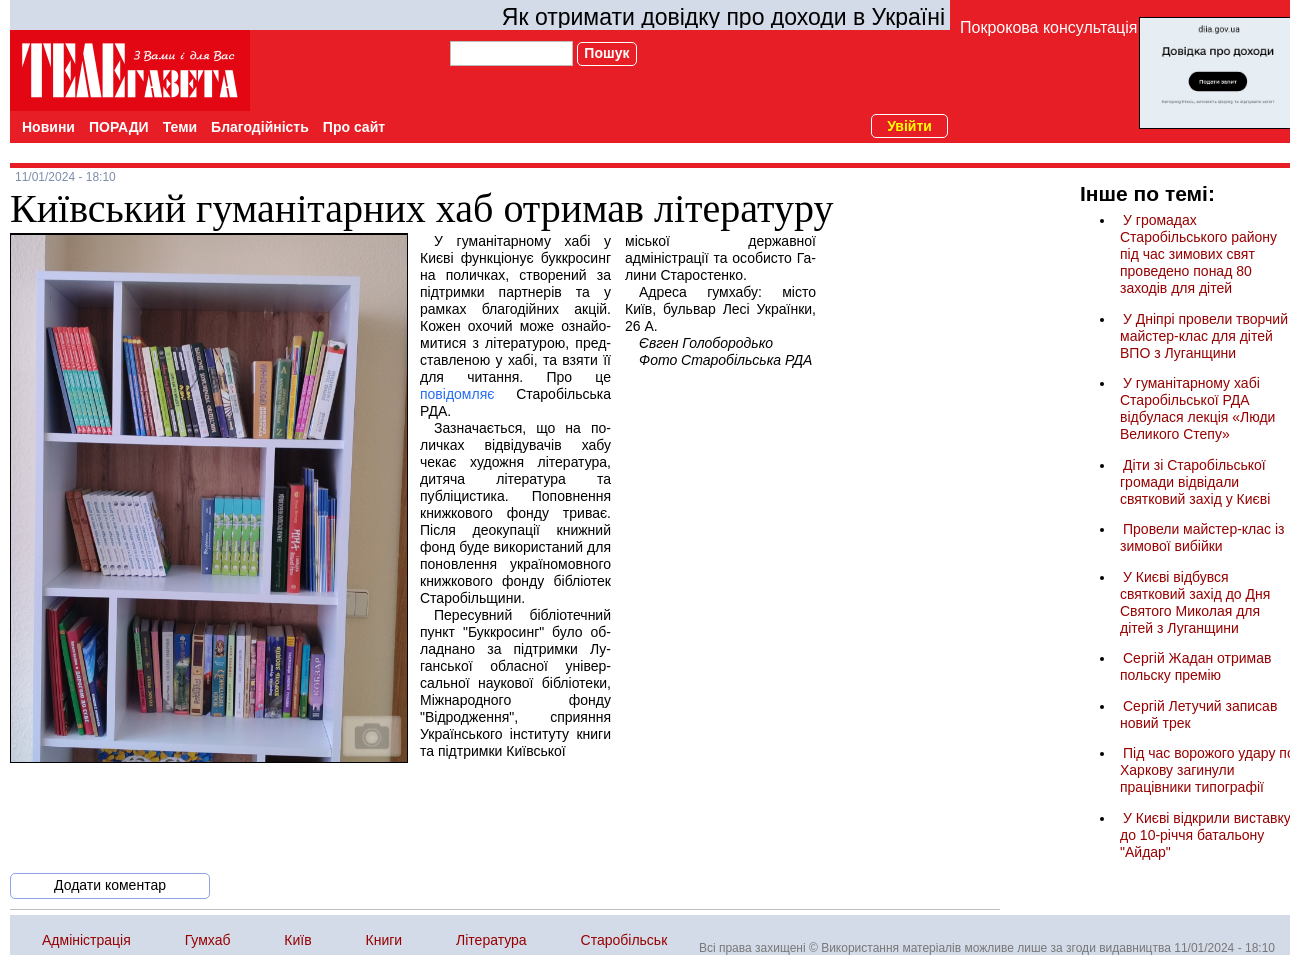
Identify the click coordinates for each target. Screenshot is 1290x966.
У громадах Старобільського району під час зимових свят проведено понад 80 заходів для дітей (1198, 254)
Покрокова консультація (1048, 27)
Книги (384, 940)
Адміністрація (86, 940)
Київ (297, 940)
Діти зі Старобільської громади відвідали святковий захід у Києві (1195, 482)
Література (491, 940)
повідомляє (457, 394)
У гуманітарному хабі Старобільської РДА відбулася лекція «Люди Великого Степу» (1197, 408)
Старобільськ (624, 940)
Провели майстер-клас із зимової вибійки (1202, 537)
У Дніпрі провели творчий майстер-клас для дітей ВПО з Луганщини (1204, 336)
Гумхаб (208, 940)
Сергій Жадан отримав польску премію (1195, 666)
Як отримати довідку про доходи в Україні (723, 17)
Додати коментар (110, 885)
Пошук (606, 53)
